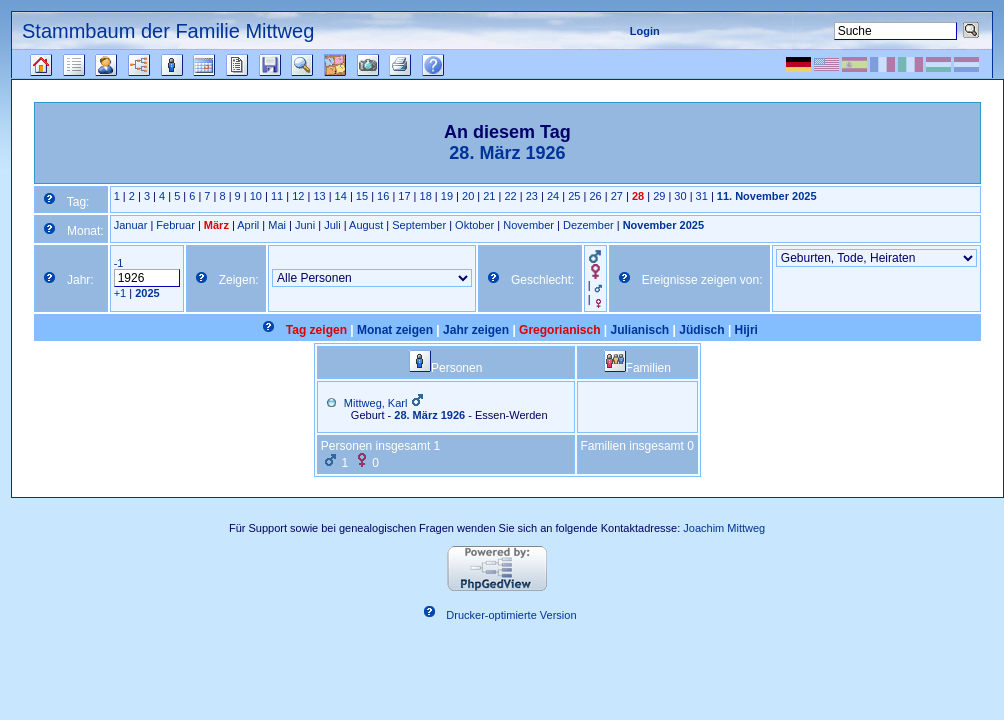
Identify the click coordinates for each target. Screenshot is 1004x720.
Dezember (588, 225)
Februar (175, 225)
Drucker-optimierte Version (511, 615)
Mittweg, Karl (376, 403)
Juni (305, 225)
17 (404, 196)
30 (680, 196)
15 (362, 196)
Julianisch (640, 330)
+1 (120, 293)
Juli (332, 225)
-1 (119, 263)
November (528, 225)
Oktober (474, 225)
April (248, 225)
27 (617, 196)
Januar (131, 225)
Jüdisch (701, 330)
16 (383, 196)
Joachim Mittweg (724, 528)
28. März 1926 (429, 415)
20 (468, 196)
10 (256, 196)
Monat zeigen (395, 330)
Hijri (746, 330)
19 (447, 196)
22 (510, 196)
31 (702, 196)
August (366, 225)
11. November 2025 (767, 196)
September (419, 225)
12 (298, 196)
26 (595, 196)
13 (319, 196)
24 (553, 196)
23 (532, 196)
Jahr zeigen (476, 330)
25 (574, 196)
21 (489, 196)
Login (645, 31)
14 (341, 196)
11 (277, 196)
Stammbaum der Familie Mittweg (168, 31)
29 (659, 196)
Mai (277, 225)
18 (426, 196)
